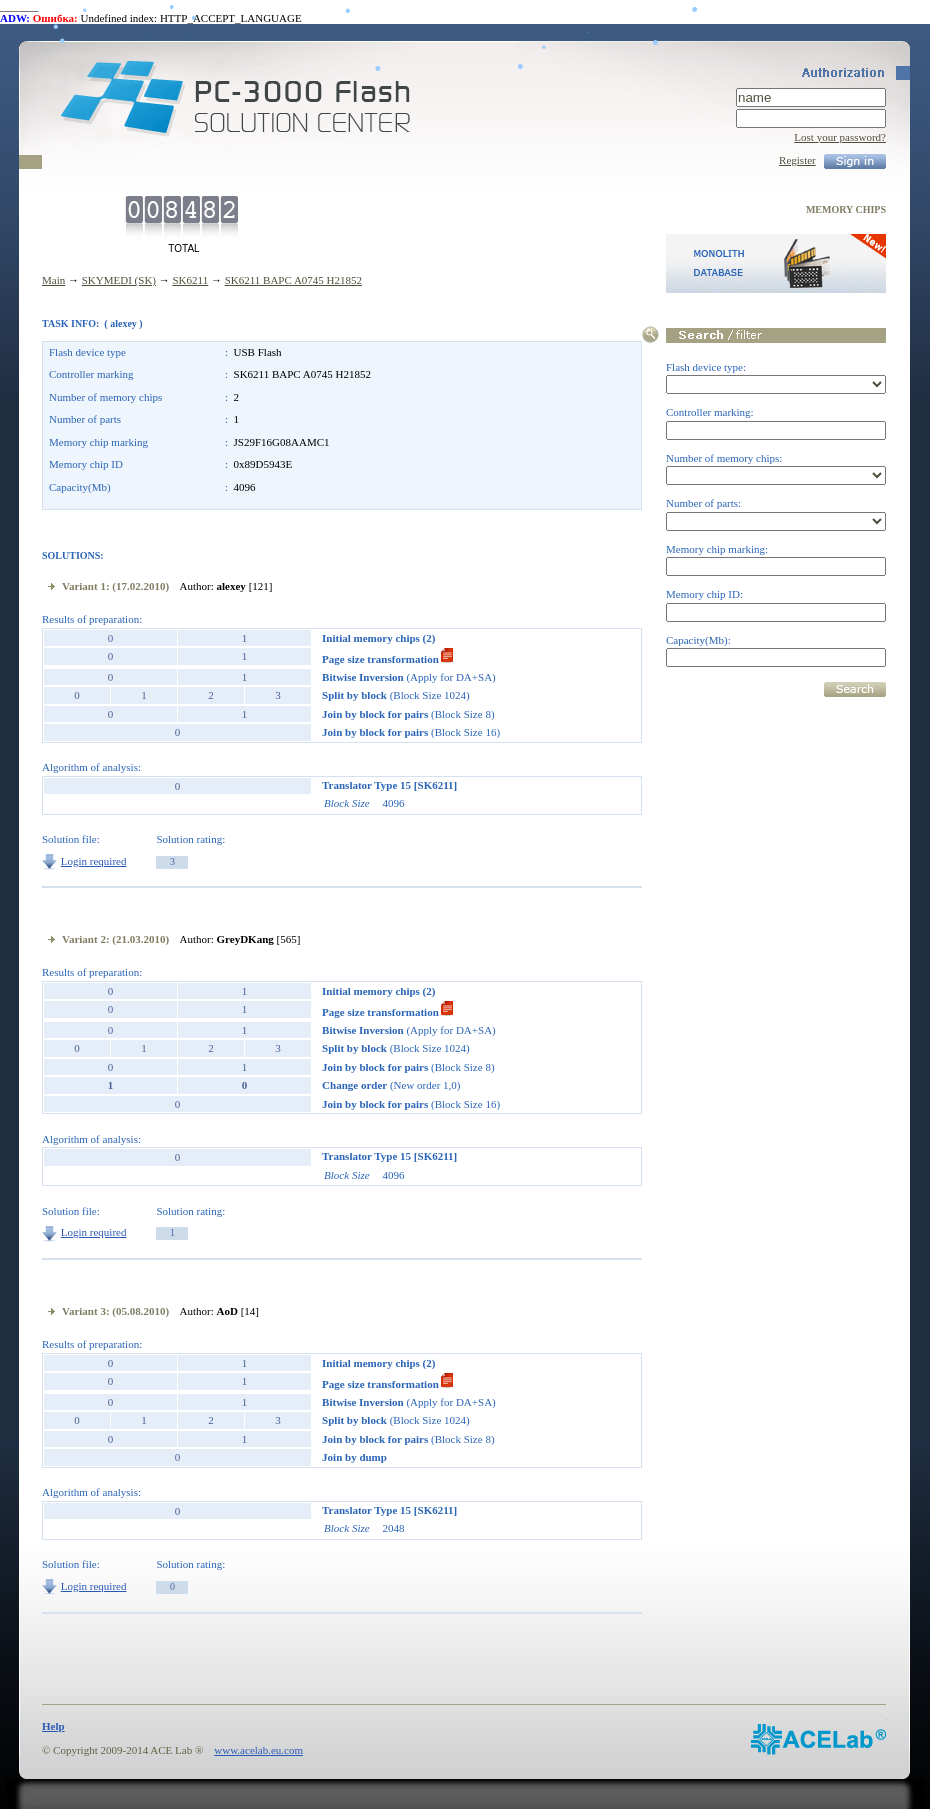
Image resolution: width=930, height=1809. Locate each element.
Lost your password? (840, 137)
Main (53, 280)
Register (797, 160)
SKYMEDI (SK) (119, 280)
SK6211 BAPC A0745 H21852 (293, 280)
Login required (94, 861)
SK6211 (190, 280)
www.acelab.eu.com (258, 1750)
